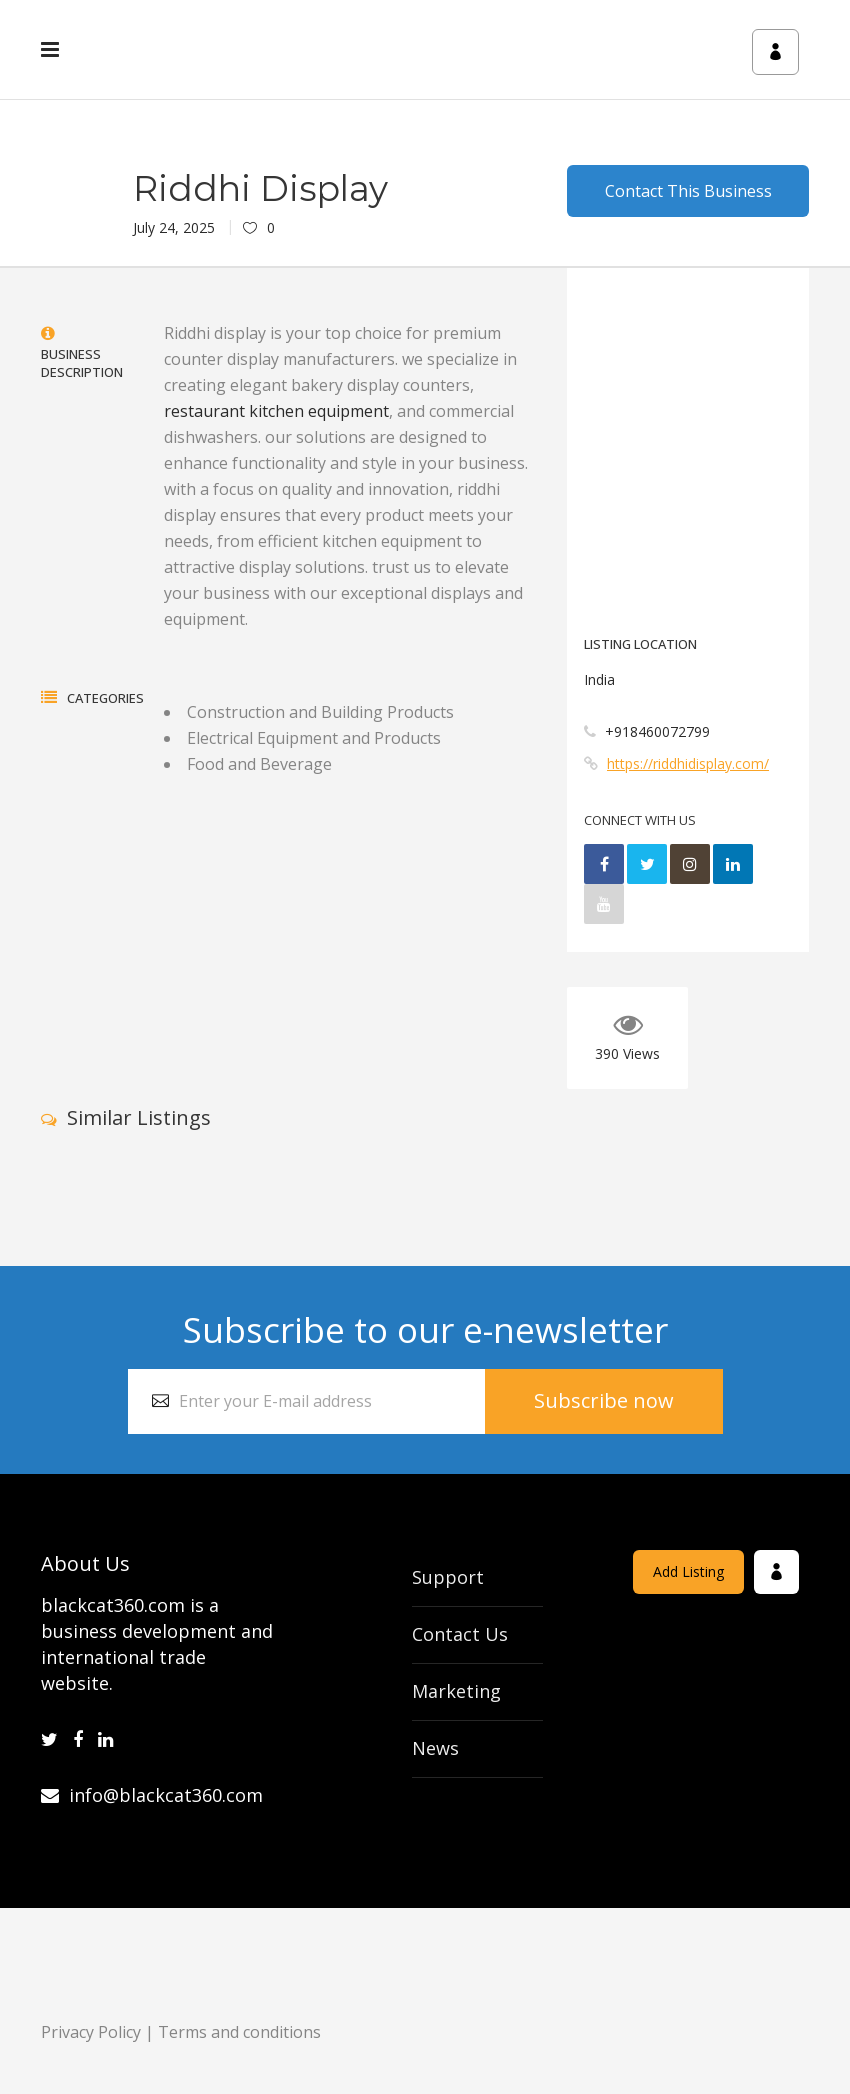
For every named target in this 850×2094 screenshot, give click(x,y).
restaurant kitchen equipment (276, 411)
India (599, 679)
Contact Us (460, 1634)
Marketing (456, 1691)
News (435, 1748)
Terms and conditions (239, 2032)
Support (448, 1577)
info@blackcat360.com (152, 1795)
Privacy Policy (91, 2032)
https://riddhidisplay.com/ (688, 763)
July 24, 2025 (174, 227)
